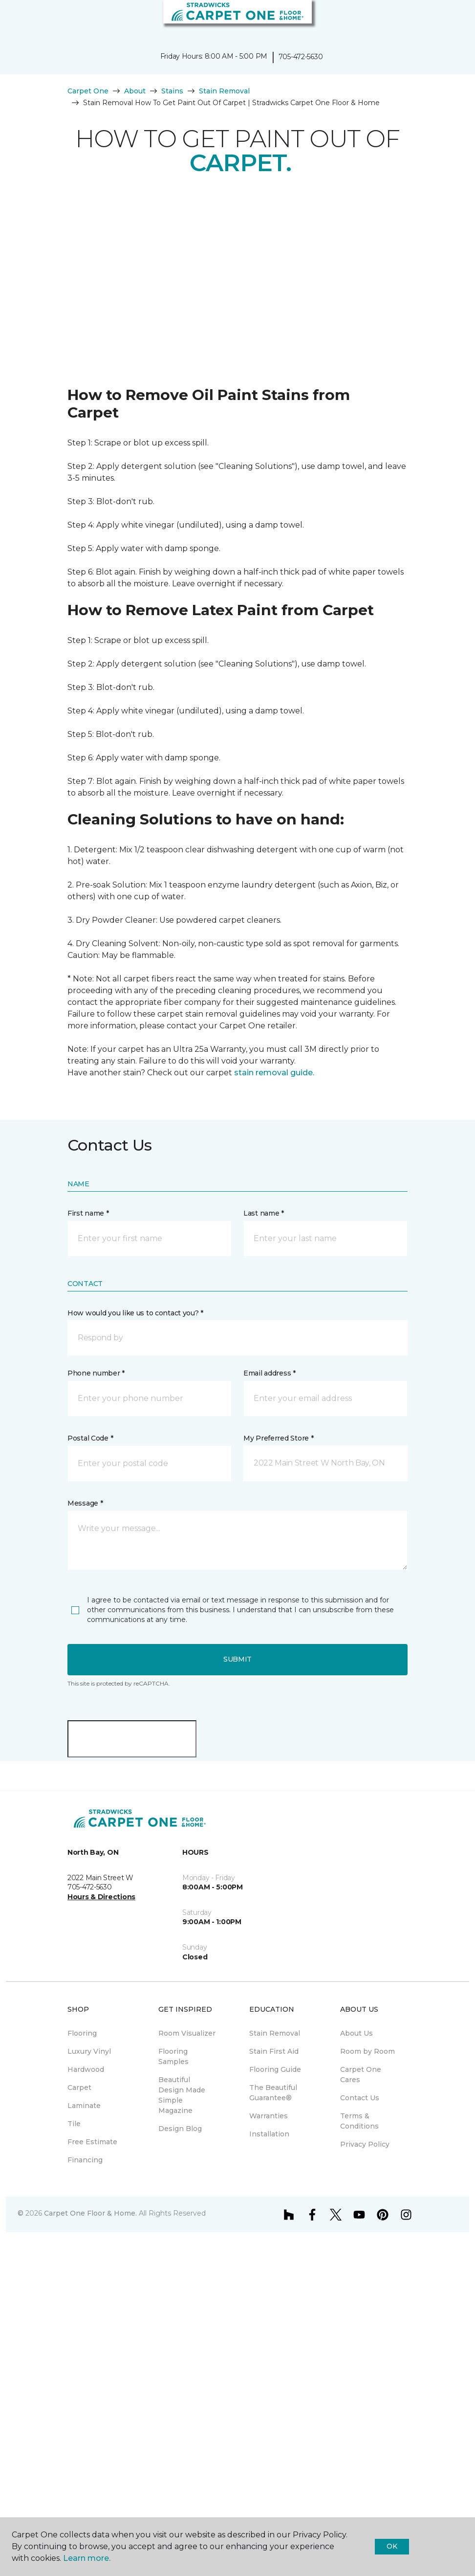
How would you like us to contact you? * (135, 1313)
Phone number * (96, 1373)
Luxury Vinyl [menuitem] (89, 2051)
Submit (237, 1659)
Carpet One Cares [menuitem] (360, 2074)
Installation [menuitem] (269, 2134)
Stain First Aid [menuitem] (274, 2051)
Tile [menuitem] (74, 2123)
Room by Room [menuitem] (367, 2051)
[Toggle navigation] (14, 19)
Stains (172, 91)
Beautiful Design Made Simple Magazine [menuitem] (181, 2095)
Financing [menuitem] (85, 2159)
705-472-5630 (301, 56)
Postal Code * (90, 1438)
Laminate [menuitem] (84, 2105)
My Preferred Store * (278, 1438)
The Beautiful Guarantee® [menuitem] (273, 2092)
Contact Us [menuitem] (359, 2097)
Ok (392, 2546)
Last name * (263, 1213)
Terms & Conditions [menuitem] (359, 2121)
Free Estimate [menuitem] (92, 2141)
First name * (88, 1213)
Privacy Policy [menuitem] (364, 2144)
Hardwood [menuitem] (85, 2069)
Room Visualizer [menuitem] (187, 2033)
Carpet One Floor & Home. (90, 2213)
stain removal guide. (274, 1072)
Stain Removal (224, 91)
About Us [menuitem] (356, 2033)
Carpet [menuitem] (79, 2087)
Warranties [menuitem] (268, 2115)
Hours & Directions (101, 1896)
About (135, 91)
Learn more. (86, 2558)
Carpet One (87, 91)
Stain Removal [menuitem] (274, 2033)
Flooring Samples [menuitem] (173, 2056)
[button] (438, 19)
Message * (85, 1503)
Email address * (269, 1373)
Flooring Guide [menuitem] (275, 2069)
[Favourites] (449, 19)
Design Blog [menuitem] (180, 2128)
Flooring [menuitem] (82, 2033)
